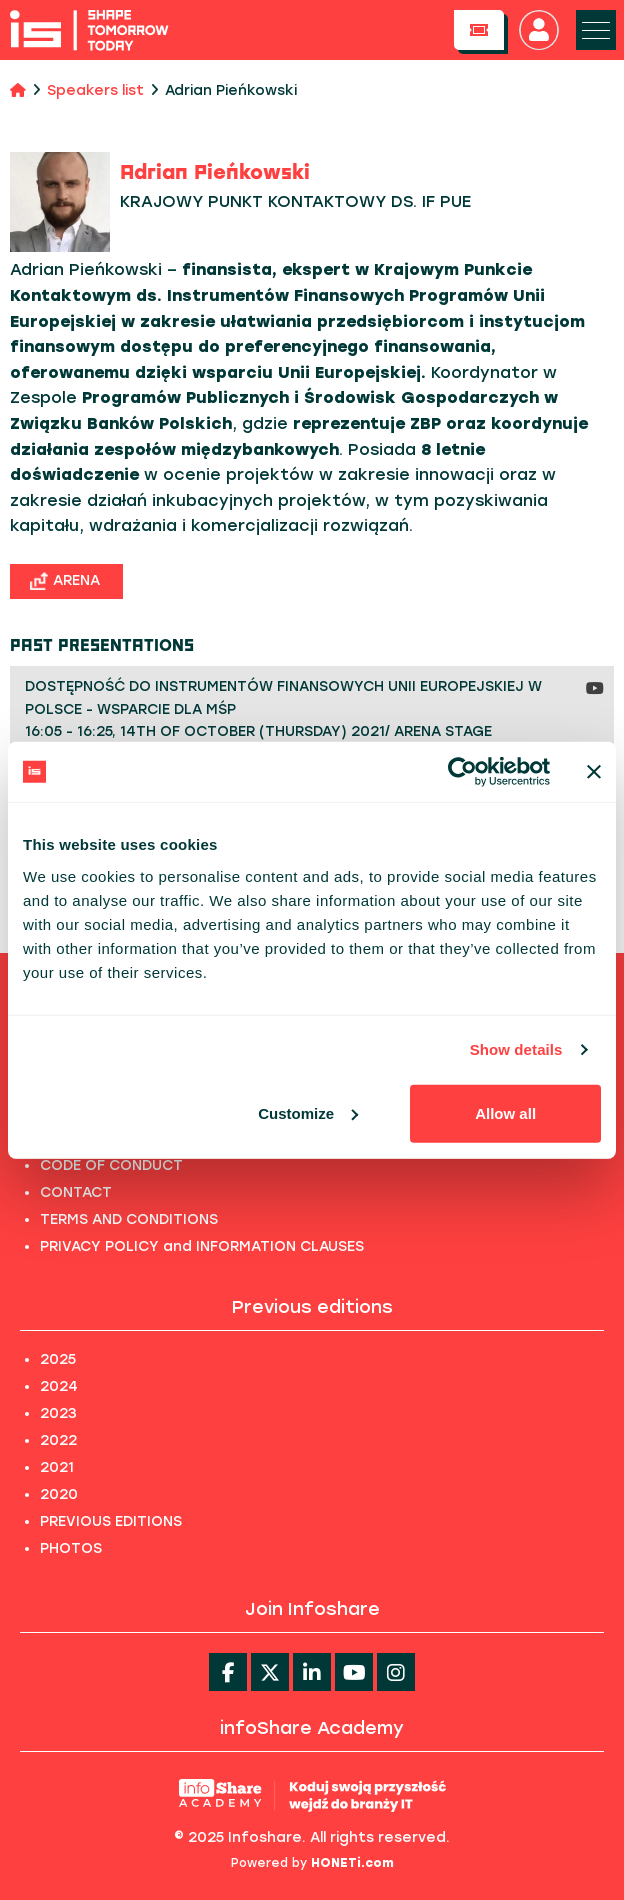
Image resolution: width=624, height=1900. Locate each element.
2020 (59, 1494)
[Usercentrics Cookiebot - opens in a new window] (462, 772)
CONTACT (76, 1192)
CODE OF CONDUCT (111, 1165)
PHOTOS (71, 1548)
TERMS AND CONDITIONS (129, 1219)
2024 (59, 1386)
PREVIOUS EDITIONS (111, 1521)
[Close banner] (594, 772)
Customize (308, 1112)
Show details (516, 1049)
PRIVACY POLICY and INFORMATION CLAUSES (202, 1246)
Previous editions (312, 1307)
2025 (58, 1359)
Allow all (505, 1112)
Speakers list (95, 90)
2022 (58, 1440)
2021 (57, 1467)
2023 (58, 1413)
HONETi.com (352, 1863)
